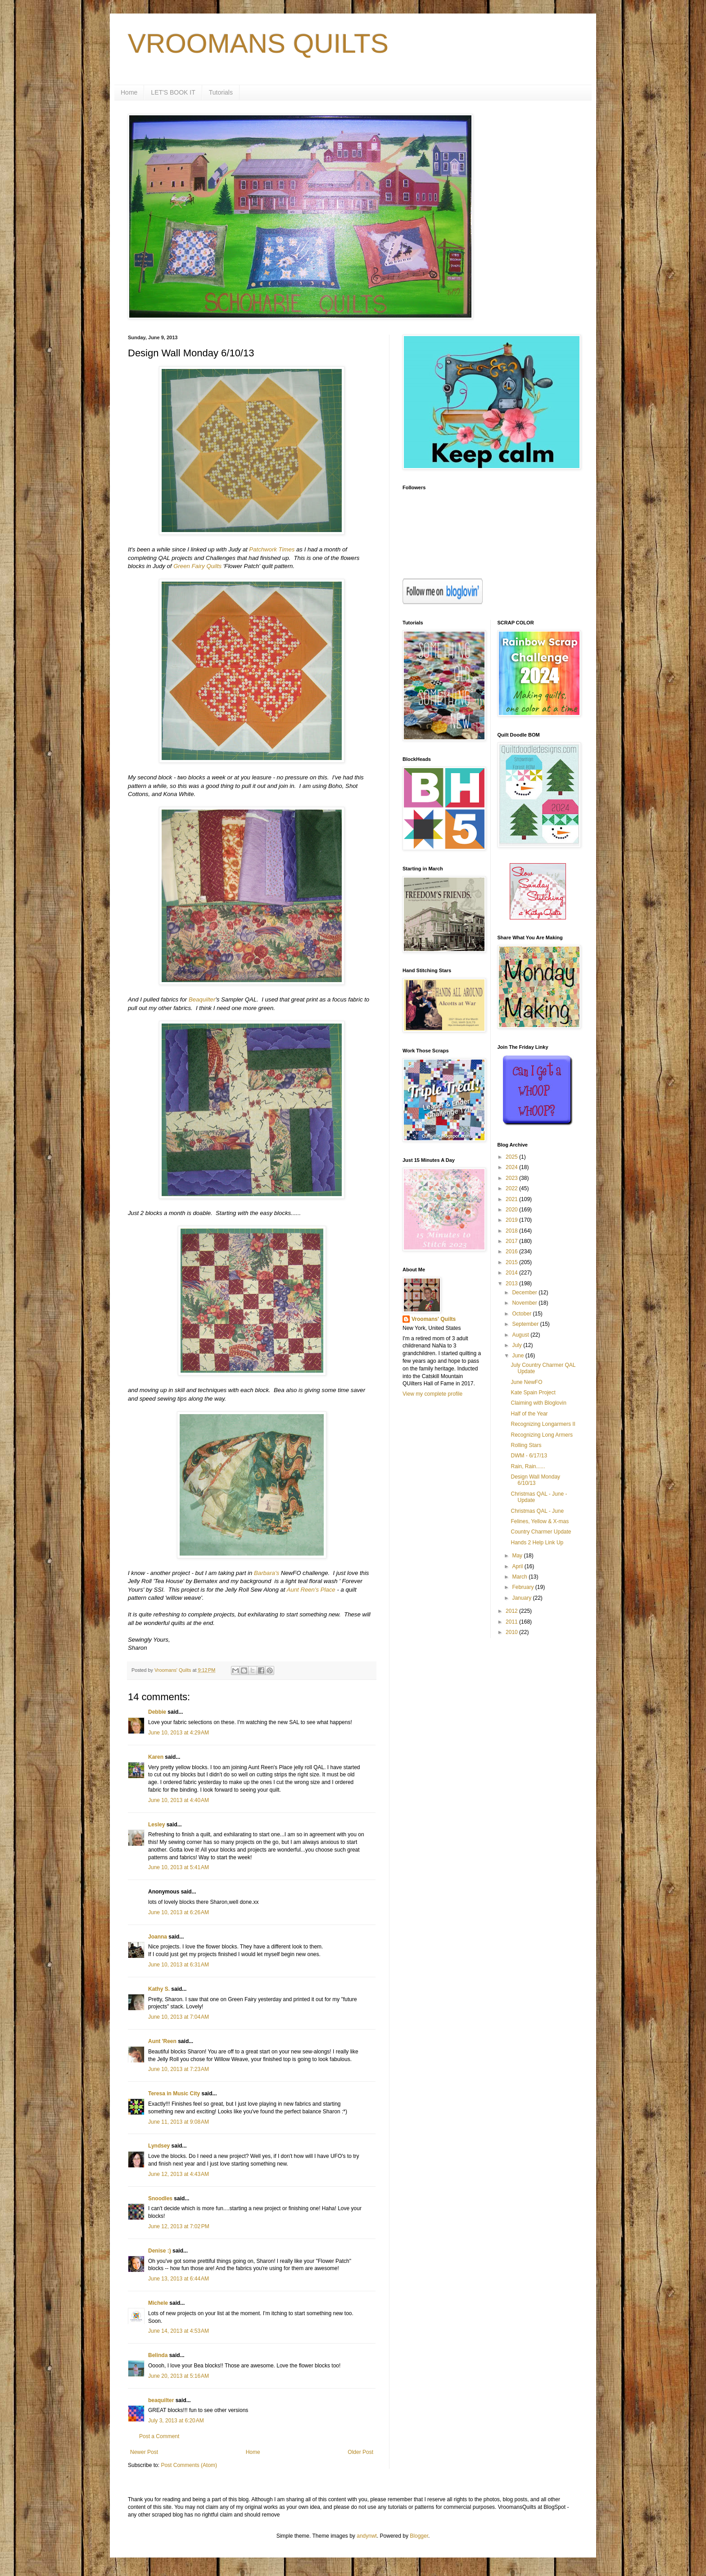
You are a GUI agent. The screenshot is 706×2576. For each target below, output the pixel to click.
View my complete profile (432, 1394)
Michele (158, 2303)
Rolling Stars (526, 1445)
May (518, 1555)
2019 (512, 1220)
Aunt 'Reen (162, 2041)
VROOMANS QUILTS (258, 43)
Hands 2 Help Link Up (537, 1542)
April (518, 1566)
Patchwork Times (271, 549)
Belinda (157, 2355)
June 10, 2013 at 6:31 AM (178, 1965)
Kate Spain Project (533, 1392)
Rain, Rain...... (528, 1466)
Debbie (157, 1712)
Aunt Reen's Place (311, 1589)
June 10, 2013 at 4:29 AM (178, 1732)
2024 (512, 1167)
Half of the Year (529, 1414)
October (522, 1314)
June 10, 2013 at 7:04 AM (178, 2017)
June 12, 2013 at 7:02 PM (178, 2226)
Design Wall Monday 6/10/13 (535, 1480)
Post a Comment (159, 2436)
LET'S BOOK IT (173, 92)
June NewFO (526, 1382)
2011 (512, 1622)
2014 (512, 1273)
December (525, 1292)
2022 (512, 1188)
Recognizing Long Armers (541, 1435)
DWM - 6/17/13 (529, 1455)
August (521, 1335)
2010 (512, 1632)
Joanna (157, 1937)
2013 (512, 1283)
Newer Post (144, 2452)
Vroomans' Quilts (434, 1319)
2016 (512, 1251)
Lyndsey (159, 2146)
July (517, 1345)
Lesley (156, 1824)
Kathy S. (159, 1989)
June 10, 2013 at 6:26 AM (178, 1912)
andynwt (367, 2536)
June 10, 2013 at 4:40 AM (178, 1800)
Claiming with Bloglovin (538, 1403)
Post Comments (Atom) (189, 2465)
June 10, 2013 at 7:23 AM (178, 2069)
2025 (512, 1157)
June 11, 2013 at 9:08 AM (178, 2122)
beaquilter (161, 2400)
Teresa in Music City (174, 2093)
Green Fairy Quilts (197, 566)
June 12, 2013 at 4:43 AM (178, 2174)
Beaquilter (202, 999)
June (518, 1355)
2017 (512, 1241)
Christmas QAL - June (537, 1511)
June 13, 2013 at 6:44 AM (178, 2279)
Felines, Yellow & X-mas (540, 1521)
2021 (512, 1199)
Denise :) (159, 2251)
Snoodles (160, 2198)
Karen (155, 1757)
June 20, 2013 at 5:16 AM (178, 2376)
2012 (512, 1611)
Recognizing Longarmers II (543, 1424)
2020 (512, 1209)
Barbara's (266, 1573)
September (526, 1324)
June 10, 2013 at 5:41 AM (178, 1867)
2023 (512, 1178)
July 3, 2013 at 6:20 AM (176, 2420)
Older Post (360, 2452)
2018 (512, 1231)
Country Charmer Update (541, 1532)
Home (129, 92)
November (525, 1303)
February (523, 1587)
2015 (512, 1262)
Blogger (419, 2536)
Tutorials (221, 92)
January (522, 1598)
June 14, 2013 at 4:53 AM (178, 2331)
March (520, 1577)
